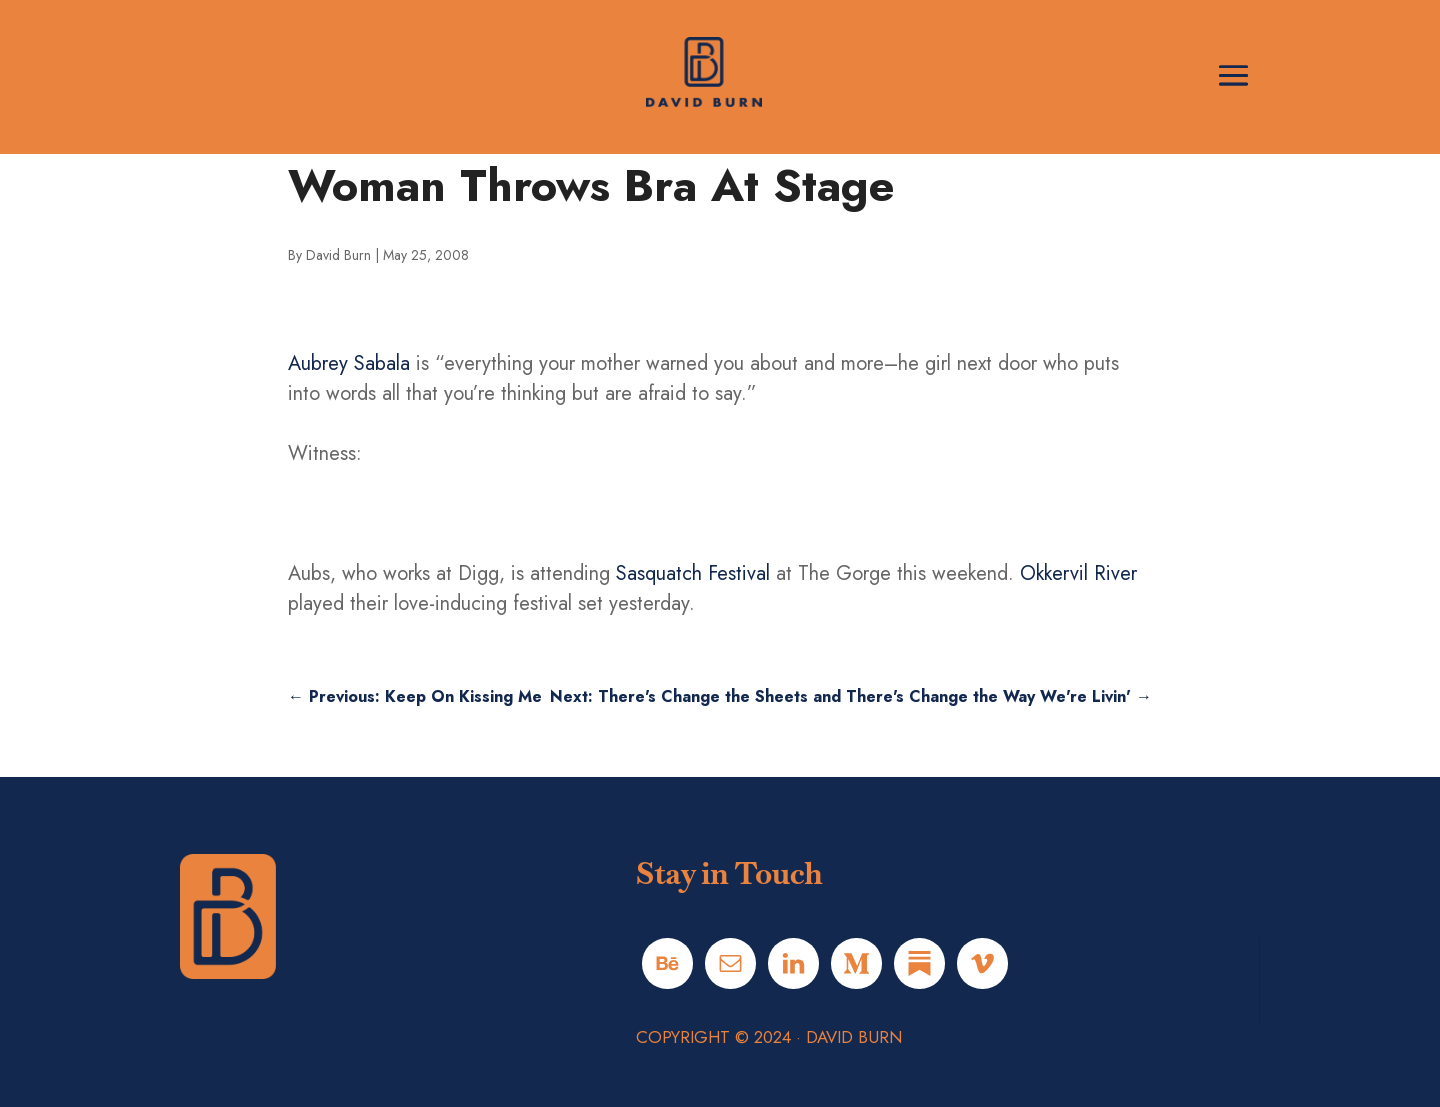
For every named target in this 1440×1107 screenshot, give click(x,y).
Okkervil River (1078, 573)
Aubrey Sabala (349, 363)
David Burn (338, 255)
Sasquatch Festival (693, 573)
